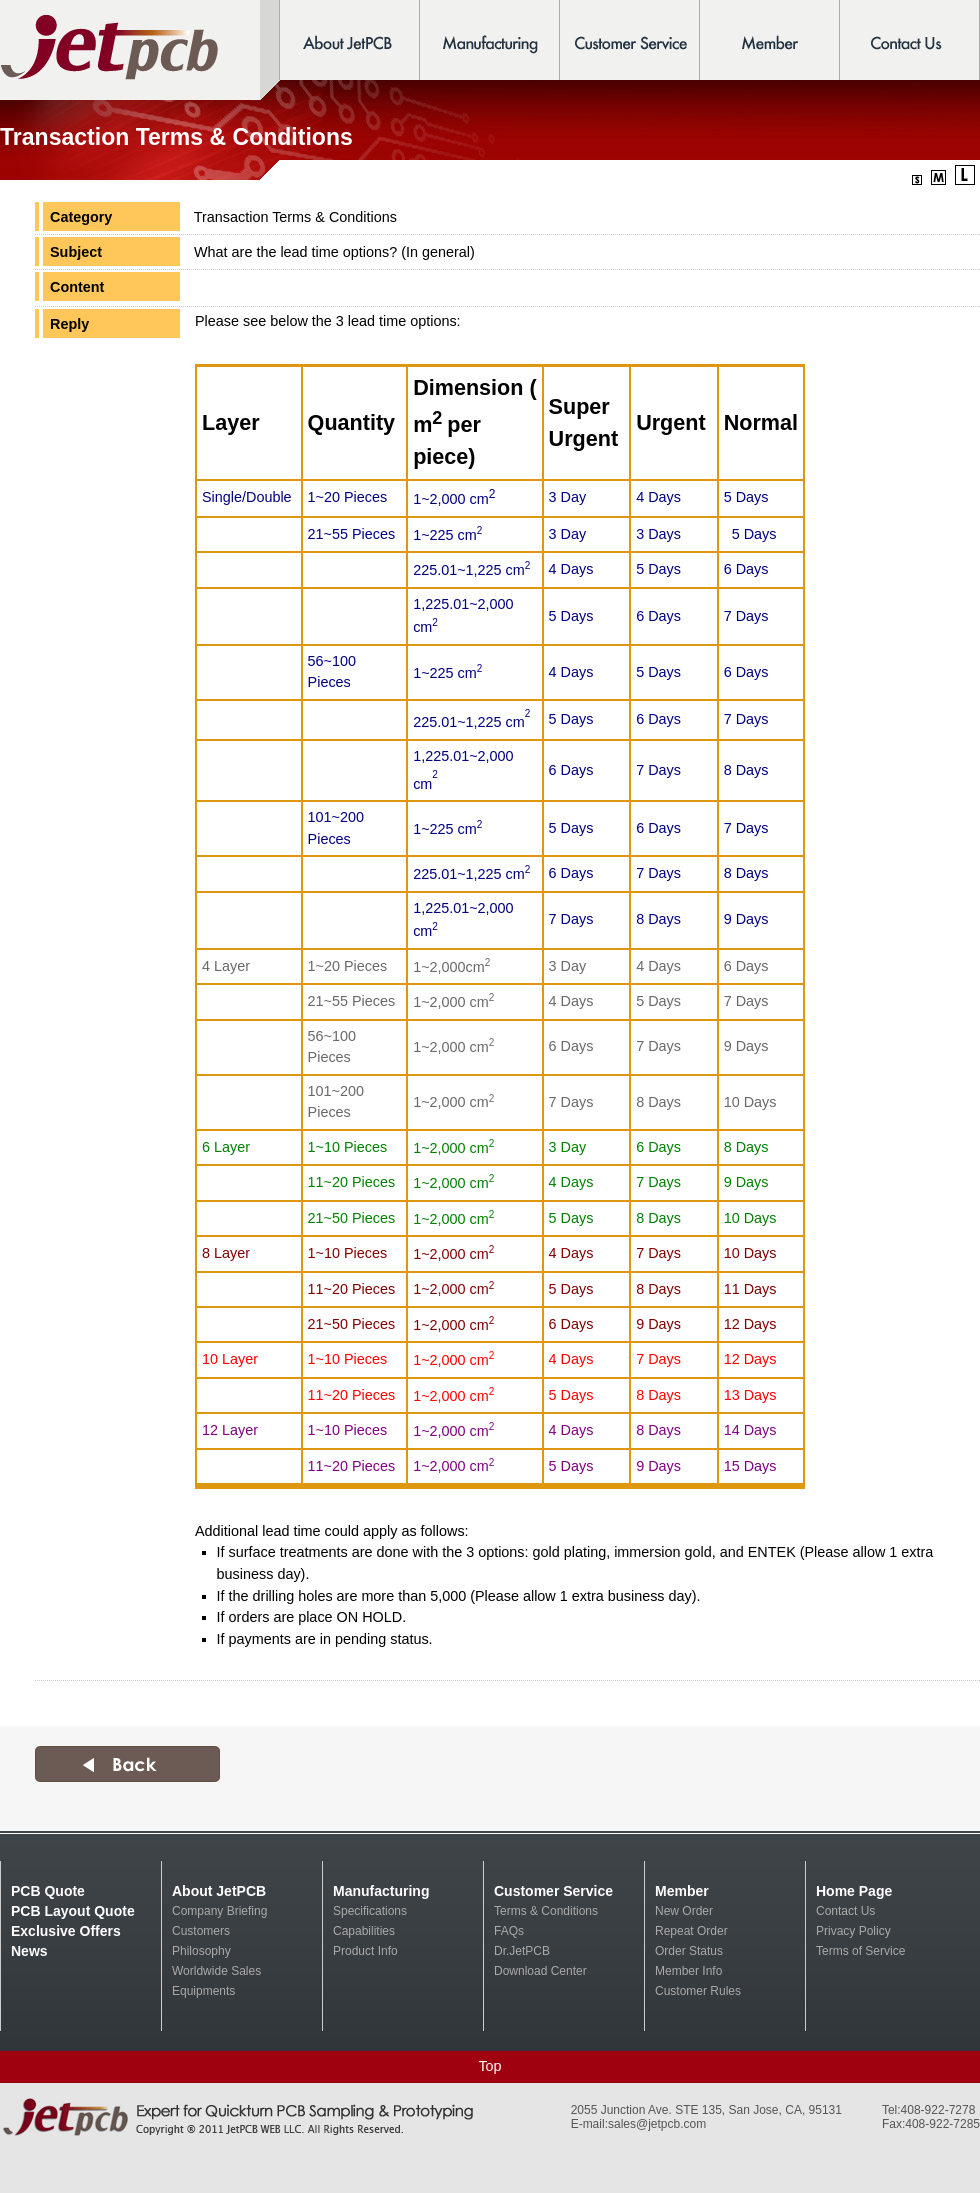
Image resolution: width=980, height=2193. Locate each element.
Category (81, 217)
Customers (201, 1931)
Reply (69, 324)
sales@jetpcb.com (657, 2124)
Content (77, 287)
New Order (684, 1911)
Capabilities (364, 1931)
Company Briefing (219, 1911)
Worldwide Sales (216, 1971)
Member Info (688, 1971)
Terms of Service (860, 1951)
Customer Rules (698, 1991)
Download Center (540, 1971)
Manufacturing (381, 1891)
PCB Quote (48, 1891)
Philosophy (201, 1951)
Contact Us (845, 1911)
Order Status (689, 1951)
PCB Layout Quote (73, 1911)
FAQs (509, 1931)
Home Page (854, 1891)
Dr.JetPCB (522, 1951)
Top (489, 2066)
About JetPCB (219, 1891)
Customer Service (553, 1891)
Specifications (370, 1911)
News (29, 1951)
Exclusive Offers (66, 1931)
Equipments (203, 1991)
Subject (76, 252)
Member (682, 1891)
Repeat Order (691, 1931)
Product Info (365, 1951)
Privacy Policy (853, 1931)
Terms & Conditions (546, 1911)
